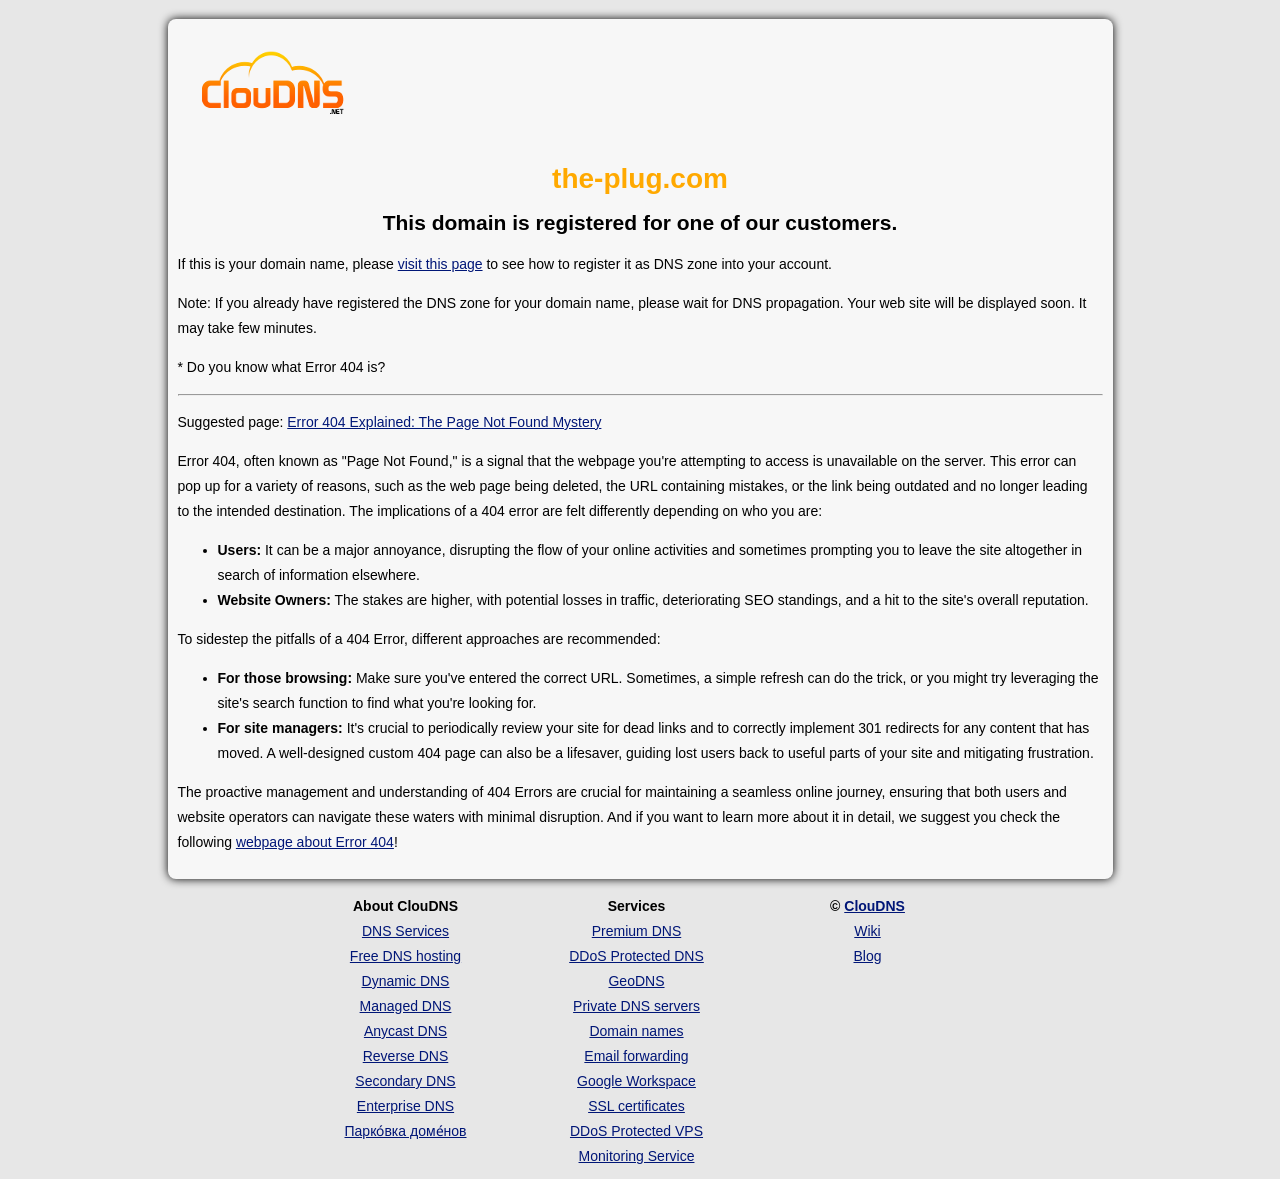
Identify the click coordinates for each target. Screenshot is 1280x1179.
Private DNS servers (636, 1006)
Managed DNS (406, 1006)
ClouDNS (874, 906)
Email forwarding (636, 1056)
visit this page (440, 264)
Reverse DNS (406, 1056)
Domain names (636, 1031)
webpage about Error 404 (315, 842)
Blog (867, 956)
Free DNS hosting (405, 956)
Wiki (867, 931)
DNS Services (405, 931)
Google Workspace (636, 1081)
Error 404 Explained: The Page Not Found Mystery (444, 422)
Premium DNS (636, 931)
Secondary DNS (405, 1081)
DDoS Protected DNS (636, 956)
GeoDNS (636, 981)
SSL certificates (636, 1106)
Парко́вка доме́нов (406, 1131)
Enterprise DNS (405, 1106)
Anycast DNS (405, 1031)
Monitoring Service (637, 1156)
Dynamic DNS (406, 981)
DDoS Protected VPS (636, 1131)
